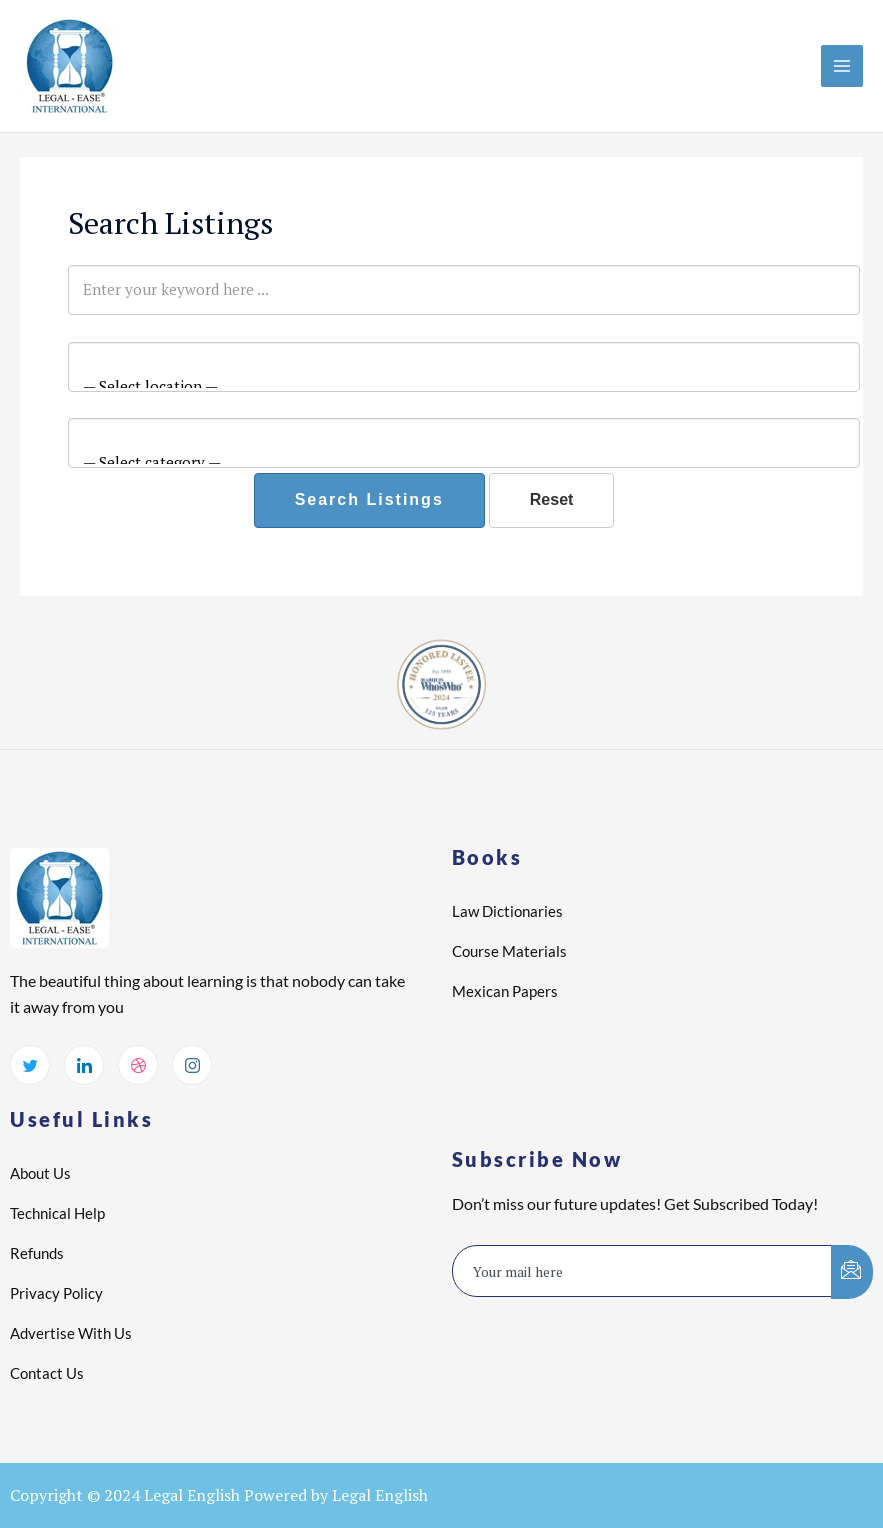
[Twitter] (30, 1065)
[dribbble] (138, 1065)
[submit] (852, 1272)
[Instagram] (192, 1065)
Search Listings (369, 499)
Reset (552, 499)
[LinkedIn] (84, 1065)
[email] (643, 1271)
